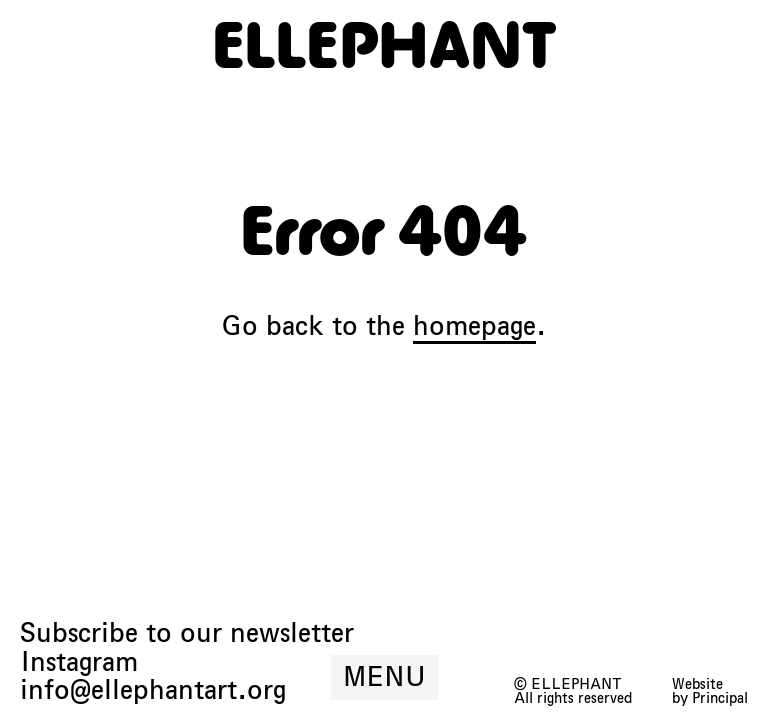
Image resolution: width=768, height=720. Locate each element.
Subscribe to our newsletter (187, 633)
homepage (474, 325)
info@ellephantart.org (153, 690)
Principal (720, 698)
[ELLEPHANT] (384, 45)
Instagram (79, 662)
